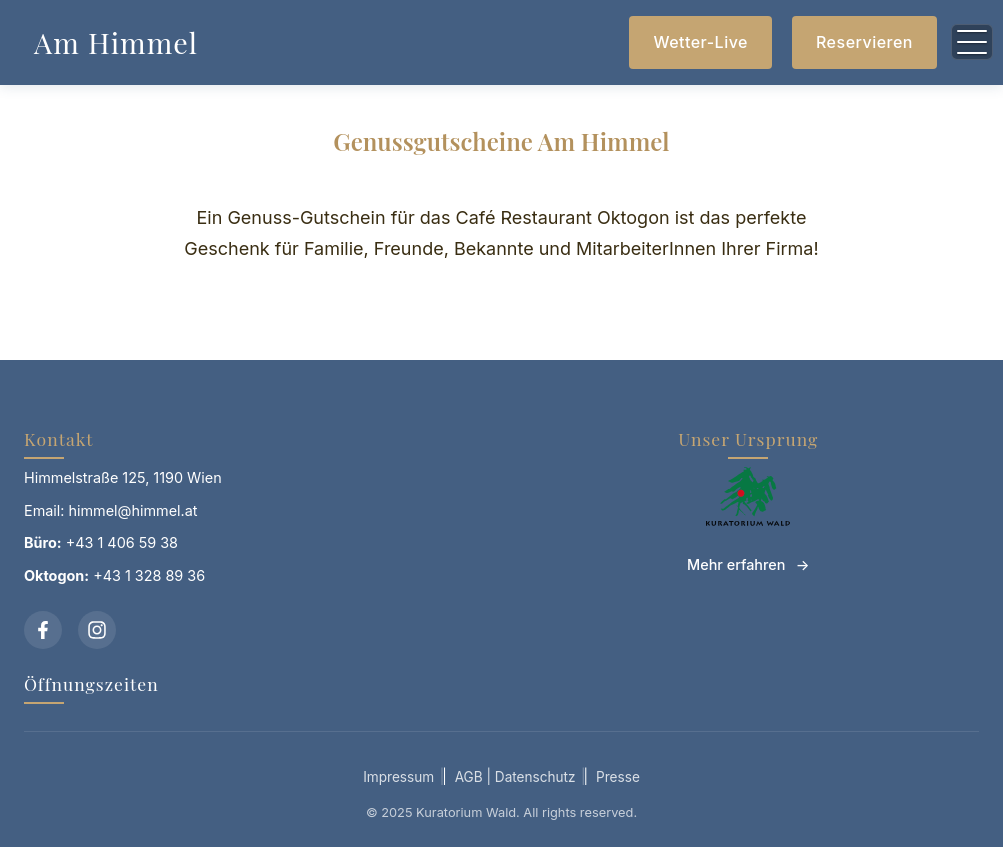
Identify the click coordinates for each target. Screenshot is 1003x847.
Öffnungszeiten (91, 683)
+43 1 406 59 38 (122, 542)
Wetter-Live (700, 42)
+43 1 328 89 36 (149, 575)
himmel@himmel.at (133, 510)
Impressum (398, 777)
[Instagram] (97, 630)
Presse (618, 777)
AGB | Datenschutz (515, 777)
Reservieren (864, 42)
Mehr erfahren (736, 564)
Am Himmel (116, 42)
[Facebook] (43, 630)
